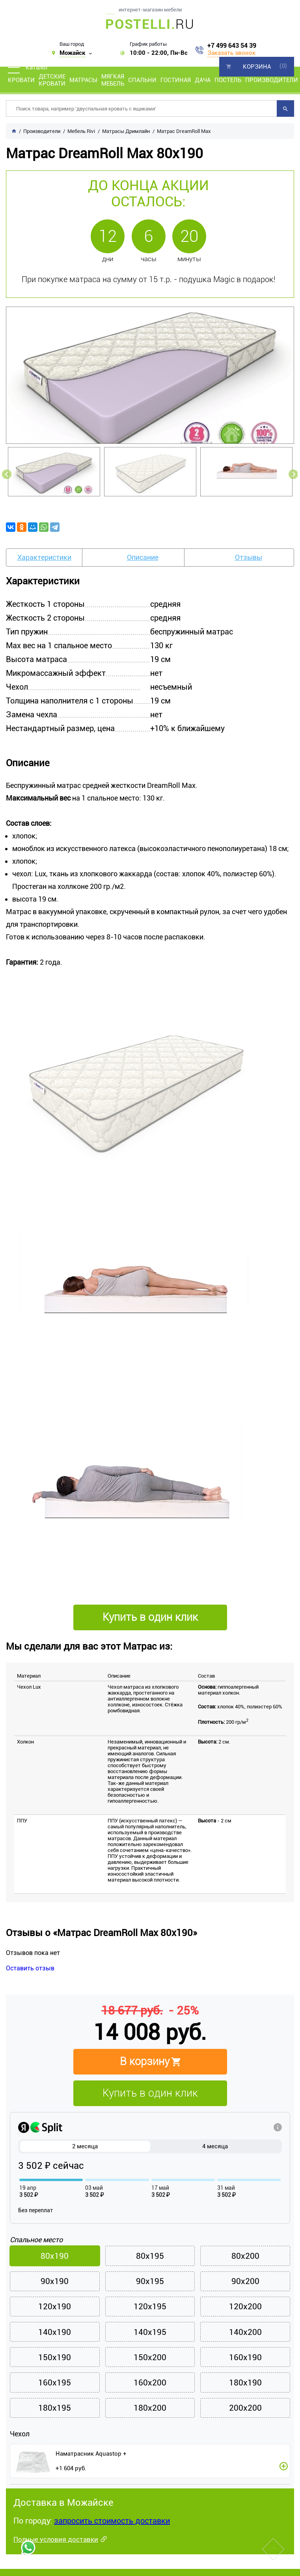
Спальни (142, 80)
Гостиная (175, 80)
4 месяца (215, 2146)
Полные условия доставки (55, 2541)
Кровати (21, 80)
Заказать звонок (231, 52)
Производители (271, 80)
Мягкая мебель (112, 80)
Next (293, 474)
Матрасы (83, 80)
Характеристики (44, 557)
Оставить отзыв (30, 1968)
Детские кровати (52, 80)
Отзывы (248, 557)
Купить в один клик (150, 2093)
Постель (227, 80)
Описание (142, 557)
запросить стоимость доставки (112, 2522)
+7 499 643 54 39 (231, 45)
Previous (6, 474)
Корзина (257, 66)
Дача (203, 80)
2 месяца (85, 2146)
